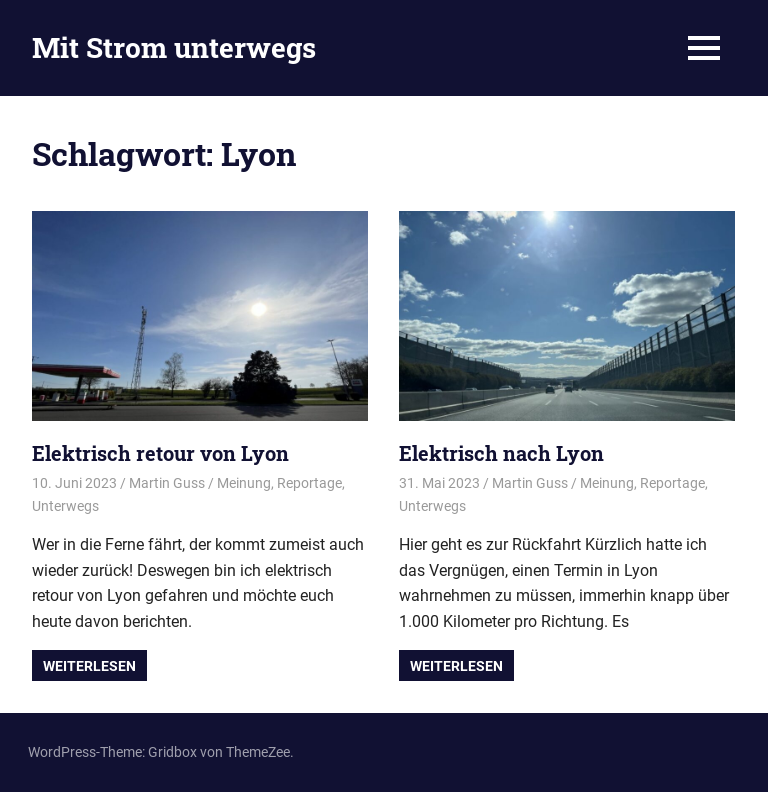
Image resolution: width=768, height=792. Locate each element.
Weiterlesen (89, 666)
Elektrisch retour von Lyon (160, 453)
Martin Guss (167, 483)
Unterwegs (65, 506)
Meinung (244, 483)
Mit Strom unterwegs (174, 47)
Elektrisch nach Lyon (501, 453)
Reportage (309, 483)
